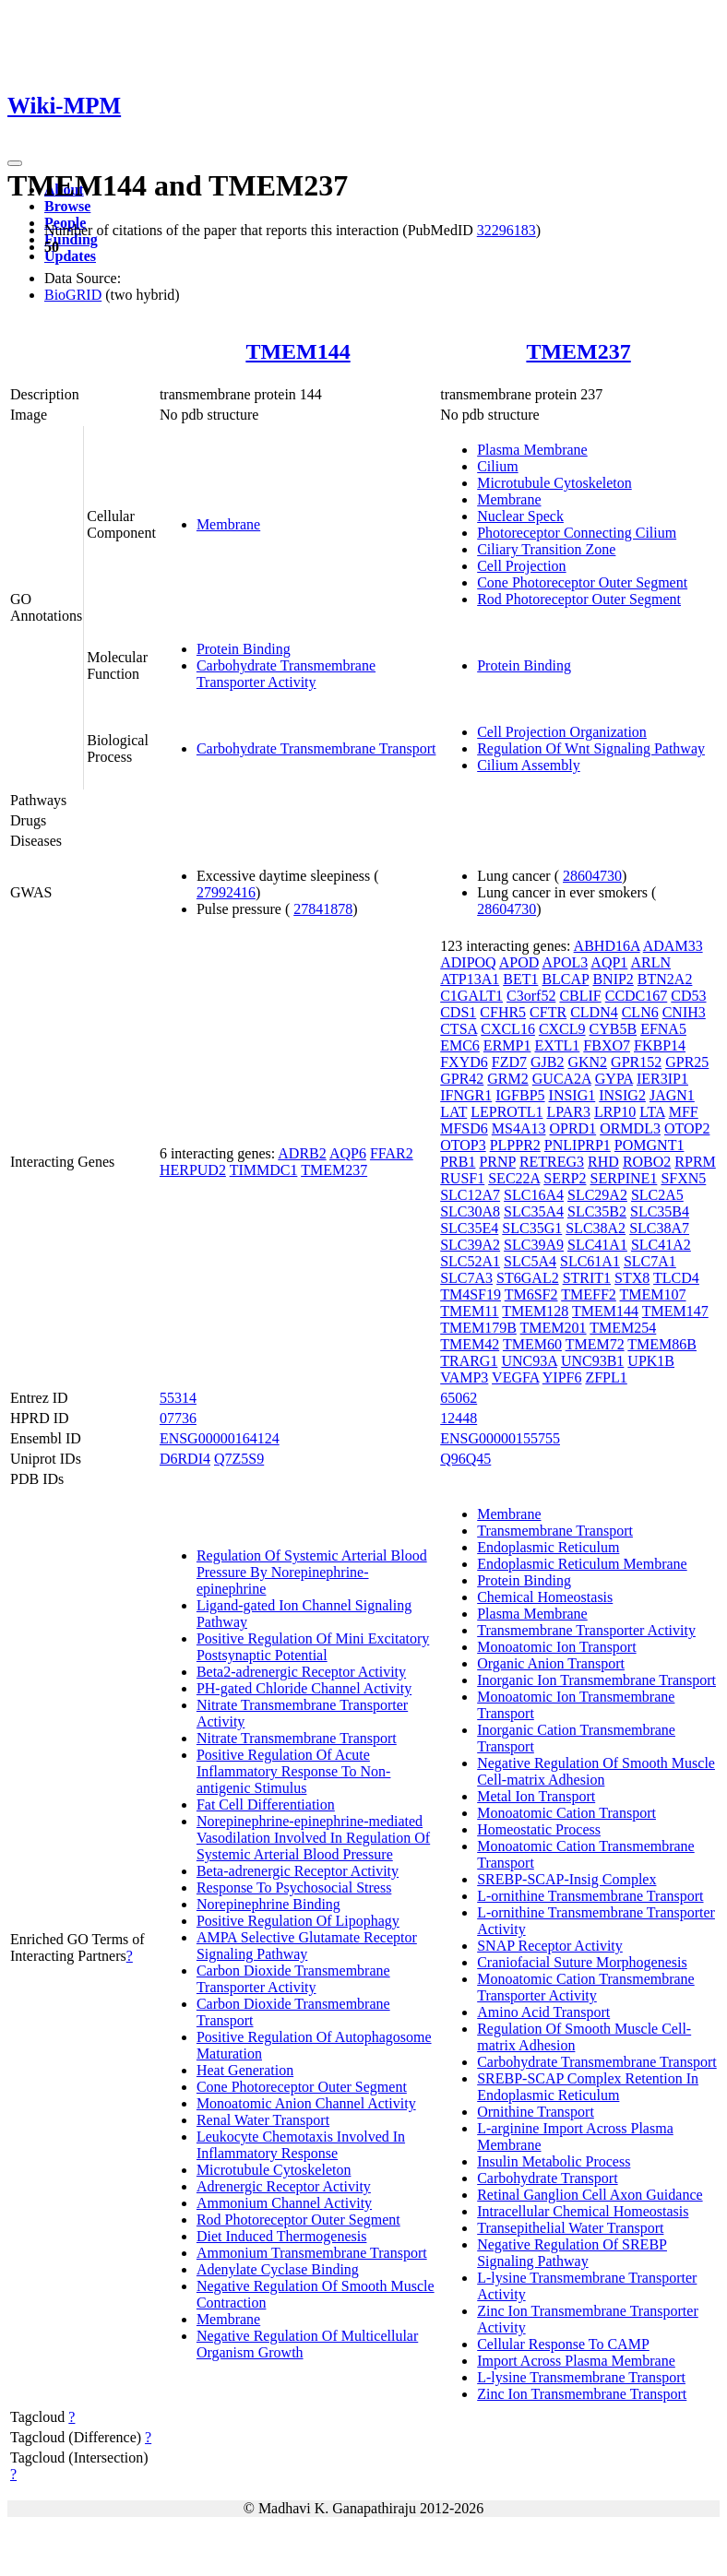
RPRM (694, 1161)
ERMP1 (507, 1045)
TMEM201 (553, 1327)
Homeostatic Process (539, 1829)
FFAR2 (391, 1153)
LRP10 (615, 1112)
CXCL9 (562, 1029)
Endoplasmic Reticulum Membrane (582, 1564)
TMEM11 (469, 1311)
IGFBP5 (519, 1095)
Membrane (228, 524)
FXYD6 (464, 1062)
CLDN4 (594, 1012)
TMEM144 (297, 351)
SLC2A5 (657, 1195)
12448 (458, 1418)
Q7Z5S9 (239, 1458)
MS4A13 (519, 1128)
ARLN (651, 962)
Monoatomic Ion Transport (556, 1647)
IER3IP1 (662, 1078)
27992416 (226, 892)
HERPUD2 (193, 1170)
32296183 (506, 230)
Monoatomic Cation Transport (566, 1813)
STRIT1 (587, 1278)
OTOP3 (463, 1145)
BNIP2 (612, 979)
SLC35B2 (596, 1211)
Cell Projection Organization (562, 732)
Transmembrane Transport (555, 1530)
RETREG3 (551, 1161)
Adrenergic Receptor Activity (284, 2186)
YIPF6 (562, 1377)
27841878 (322, 909)
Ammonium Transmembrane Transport (312, 2253)
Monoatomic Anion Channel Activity (306, 2103)
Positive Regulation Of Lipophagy (298, 1921)
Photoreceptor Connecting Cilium (576, 532)
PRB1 (457, 1161)
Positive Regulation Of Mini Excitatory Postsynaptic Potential (313, 1647)
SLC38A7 (659, 1228)
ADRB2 (302, 1153)
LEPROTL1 (506, 1112)
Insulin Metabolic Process (553, 2161)
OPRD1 (572, 1128)
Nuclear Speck (520, 516)
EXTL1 (556, 1045)
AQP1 (608, 962)
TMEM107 (653, 1294)
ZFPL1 (605, 1377)
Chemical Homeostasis (545, 1597)
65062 (458, 1398)
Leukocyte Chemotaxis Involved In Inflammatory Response (301, 2145)
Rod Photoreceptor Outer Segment (579, 599)
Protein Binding (244, 649)
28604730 (592, 876)
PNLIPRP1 (577, 1145)
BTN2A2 (665, 979)
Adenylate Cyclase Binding (278, 2269)
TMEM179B (478, 1327)
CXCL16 (508, 1029)
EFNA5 (663, 1029)
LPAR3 (568, 1112)
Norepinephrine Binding (268, 1904)
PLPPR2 (515, 1145)
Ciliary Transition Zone (546, 549)
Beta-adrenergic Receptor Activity (298, 1871)
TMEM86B (662, 1344)
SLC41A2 (661, 1244)
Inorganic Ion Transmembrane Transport (596, 1680)
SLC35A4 (534, 1211)
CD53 (688, 995)
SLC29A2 (597, 1195)
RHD (603, 1161)
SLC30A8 (470, 1211)
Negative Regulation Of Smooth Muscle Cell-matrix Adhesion (596, 1771)
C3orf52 (531, 995)
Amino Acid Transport (543, 2012)
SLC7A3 (466, 1278)
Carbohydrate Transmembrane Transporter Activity (286, 674)
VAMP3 (464, 1377)
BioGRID (72, 295)
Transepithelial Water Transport (570, 2228)
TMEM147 (675, 1311)
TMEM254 (623, 1327)
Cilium (497, 466)
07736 (178, 1418)
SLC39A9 (534, 1244)
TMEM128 (535, 1311)
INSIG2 (622, 1095)
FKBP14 (659, 1045)
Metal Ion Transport (536, 1796)
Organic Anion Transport (551, 1663)
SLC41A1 (597, 1244)
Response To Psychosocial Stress (294, 1887)
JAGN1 (672, 1095)
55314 (178, 1398)
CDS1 (458, 1012)
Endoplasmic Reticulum (548, 1547)
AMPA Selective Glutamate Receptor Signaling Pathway (307, 1945)
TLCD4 (676, 1278)
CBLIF (580, 995)
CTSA (458, 1029)
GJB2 (547, 1062)
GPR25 (687, 1062)
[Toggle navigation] (14, 163)
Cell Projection (521, 566)
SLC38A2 (596, 1228)
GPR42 (461, 1078)
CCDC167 (636, 995)
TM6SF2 (531, 1294)
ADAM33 (673, 946)
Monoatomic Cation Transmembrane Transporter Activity (586, 1987)
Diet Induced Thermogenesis (282, 2236)
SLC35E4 (469, 1228)
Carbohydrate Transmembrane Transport (316, 748)
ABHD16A (607, 946)
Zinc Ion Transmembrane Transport (581, 2394)
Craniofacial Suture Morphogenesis (582, 1962)
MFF (683, 1112)
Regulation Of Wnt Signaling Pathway (591, 748)
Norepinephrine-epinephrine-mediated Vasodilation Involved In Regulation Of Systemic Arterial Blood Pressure (313, 1837)
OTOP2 (687, 1128)
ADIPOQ (467, 962)
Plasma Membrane (532, 449)
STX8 (632, 1278)
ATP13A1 (469, 979)
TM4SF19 (470, 1294)
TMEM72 (595, 1344)
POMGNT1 (649, 1145)
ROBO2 (647, 1161)
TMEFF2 (588, 1294)
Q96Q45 (465, 1458)
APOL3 (565, 962)
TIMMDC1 (264, 1170)
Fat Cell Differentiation (266, 1804)
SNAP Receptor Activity (550, 1945)
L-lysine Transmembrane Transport (581, 2377)
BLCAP (565, 979)
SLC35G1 (532, 1228)
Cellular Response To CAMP (563, 2344)
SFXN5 (683, 1178)
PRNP (497, 1161)
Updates (70, 256)
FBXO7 (606, 1045)
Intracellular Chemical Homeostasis (582, 2211)
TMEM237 (578, 351)
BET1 (520, 979)
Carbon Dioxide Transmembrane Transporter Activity (293, 1979)
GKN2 (587, 1062)
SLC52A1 (470, 1261)
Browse (67, 206)
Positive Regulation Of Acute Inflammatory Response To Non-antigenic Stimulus (294, 1771)
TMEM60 (532, 1344)
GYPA (614, 1078)
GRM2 (507, 1078)
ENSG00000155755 (500, 1438)
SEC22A (514, 1178)
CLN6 (640, 1012)
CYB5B (614, 1029)
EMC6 (460, 1045)
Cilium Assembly (528, 765)
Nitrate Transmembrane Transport (297, 1738)
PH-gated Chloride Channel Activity (304, 1688)
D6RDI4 (185, 1458)
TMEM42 (469, 1344)
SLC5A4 (530, 1261)
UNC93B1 (592, 1361)
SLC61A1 (590, 1261)
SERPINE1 (623, 1178)
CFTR (548, 1012)
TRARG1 (468, 1361)
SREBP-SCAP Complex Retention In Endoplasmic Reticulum (587, 2087)
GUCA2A (561, 1078)
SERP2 (564, 1178)
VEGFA (515, 1377)
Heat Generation (245, 2070)
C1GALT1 (471, 995)
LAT (453, 1112)
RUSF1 (462, 1178)
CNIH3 (684, 1012)
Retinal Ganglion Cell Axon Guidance (589, 2194)
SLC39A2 (470, 1244)
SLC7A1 (650, 1261)
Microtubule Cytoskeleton (554, 483)
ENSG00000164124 (220, 1438)
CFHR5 (503, 1012)
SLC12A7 (470, 1195)
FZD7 (509, 1062)
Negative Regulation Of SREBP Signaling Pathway (572, 2253)
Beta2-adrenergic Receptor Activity (301, 1672)
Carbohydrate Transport (547, 2178)
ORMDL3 (630, 1128)
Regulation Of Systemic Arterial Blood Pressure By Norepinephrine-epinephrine (312, 1572)
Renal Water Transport (263, 2120)
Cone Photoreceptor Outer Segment (582, 582)
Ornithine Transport (535, 2111)
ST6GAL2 (527, 1278)
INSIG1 (572, 1095)
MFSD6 (464, 1128)
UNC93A (528, 1361)
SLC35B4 (659, 1211)
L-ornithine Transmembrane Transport (590, 1896)
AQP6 (347, 1153)
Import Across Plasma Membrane (576, 2360)
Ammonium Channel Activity (284, 2203)
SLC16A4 (534, 1195)
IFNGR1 (466, 1095)
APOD (519, 962)
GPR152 (636, 1062)
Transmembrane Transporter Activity (586, 1630)
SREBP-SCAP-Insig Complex (566, 1879)
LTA (651, 1112)
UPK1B (650, 1361)
